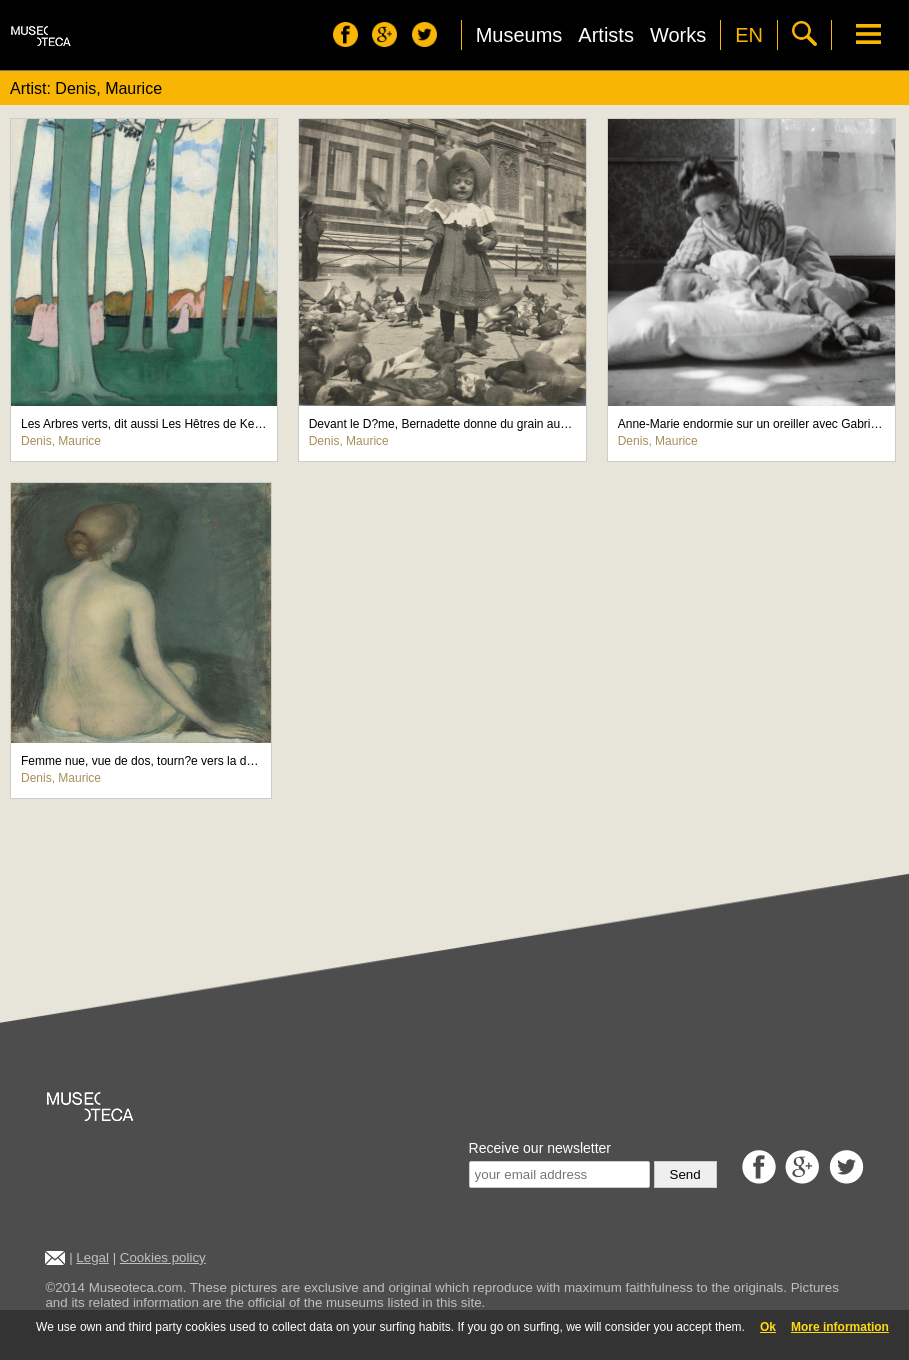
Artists (606, 35)
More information (840, 1327)
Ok (768, 1327)
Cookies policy (163, 1257)
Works (678, 35)
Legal (92, 1257)
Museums (519, 35)
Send (685, 1174)
